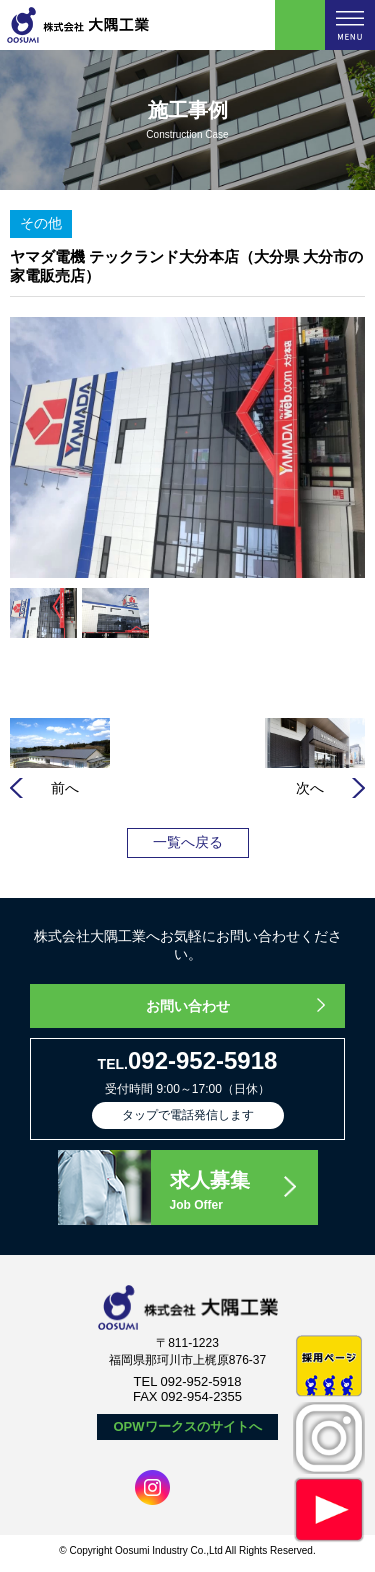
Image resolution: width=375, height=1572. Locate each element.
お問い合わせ (188, 1006)
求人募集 (243, 1192)
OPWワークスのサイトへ (187, 1426)
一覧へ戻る (188, 842)
